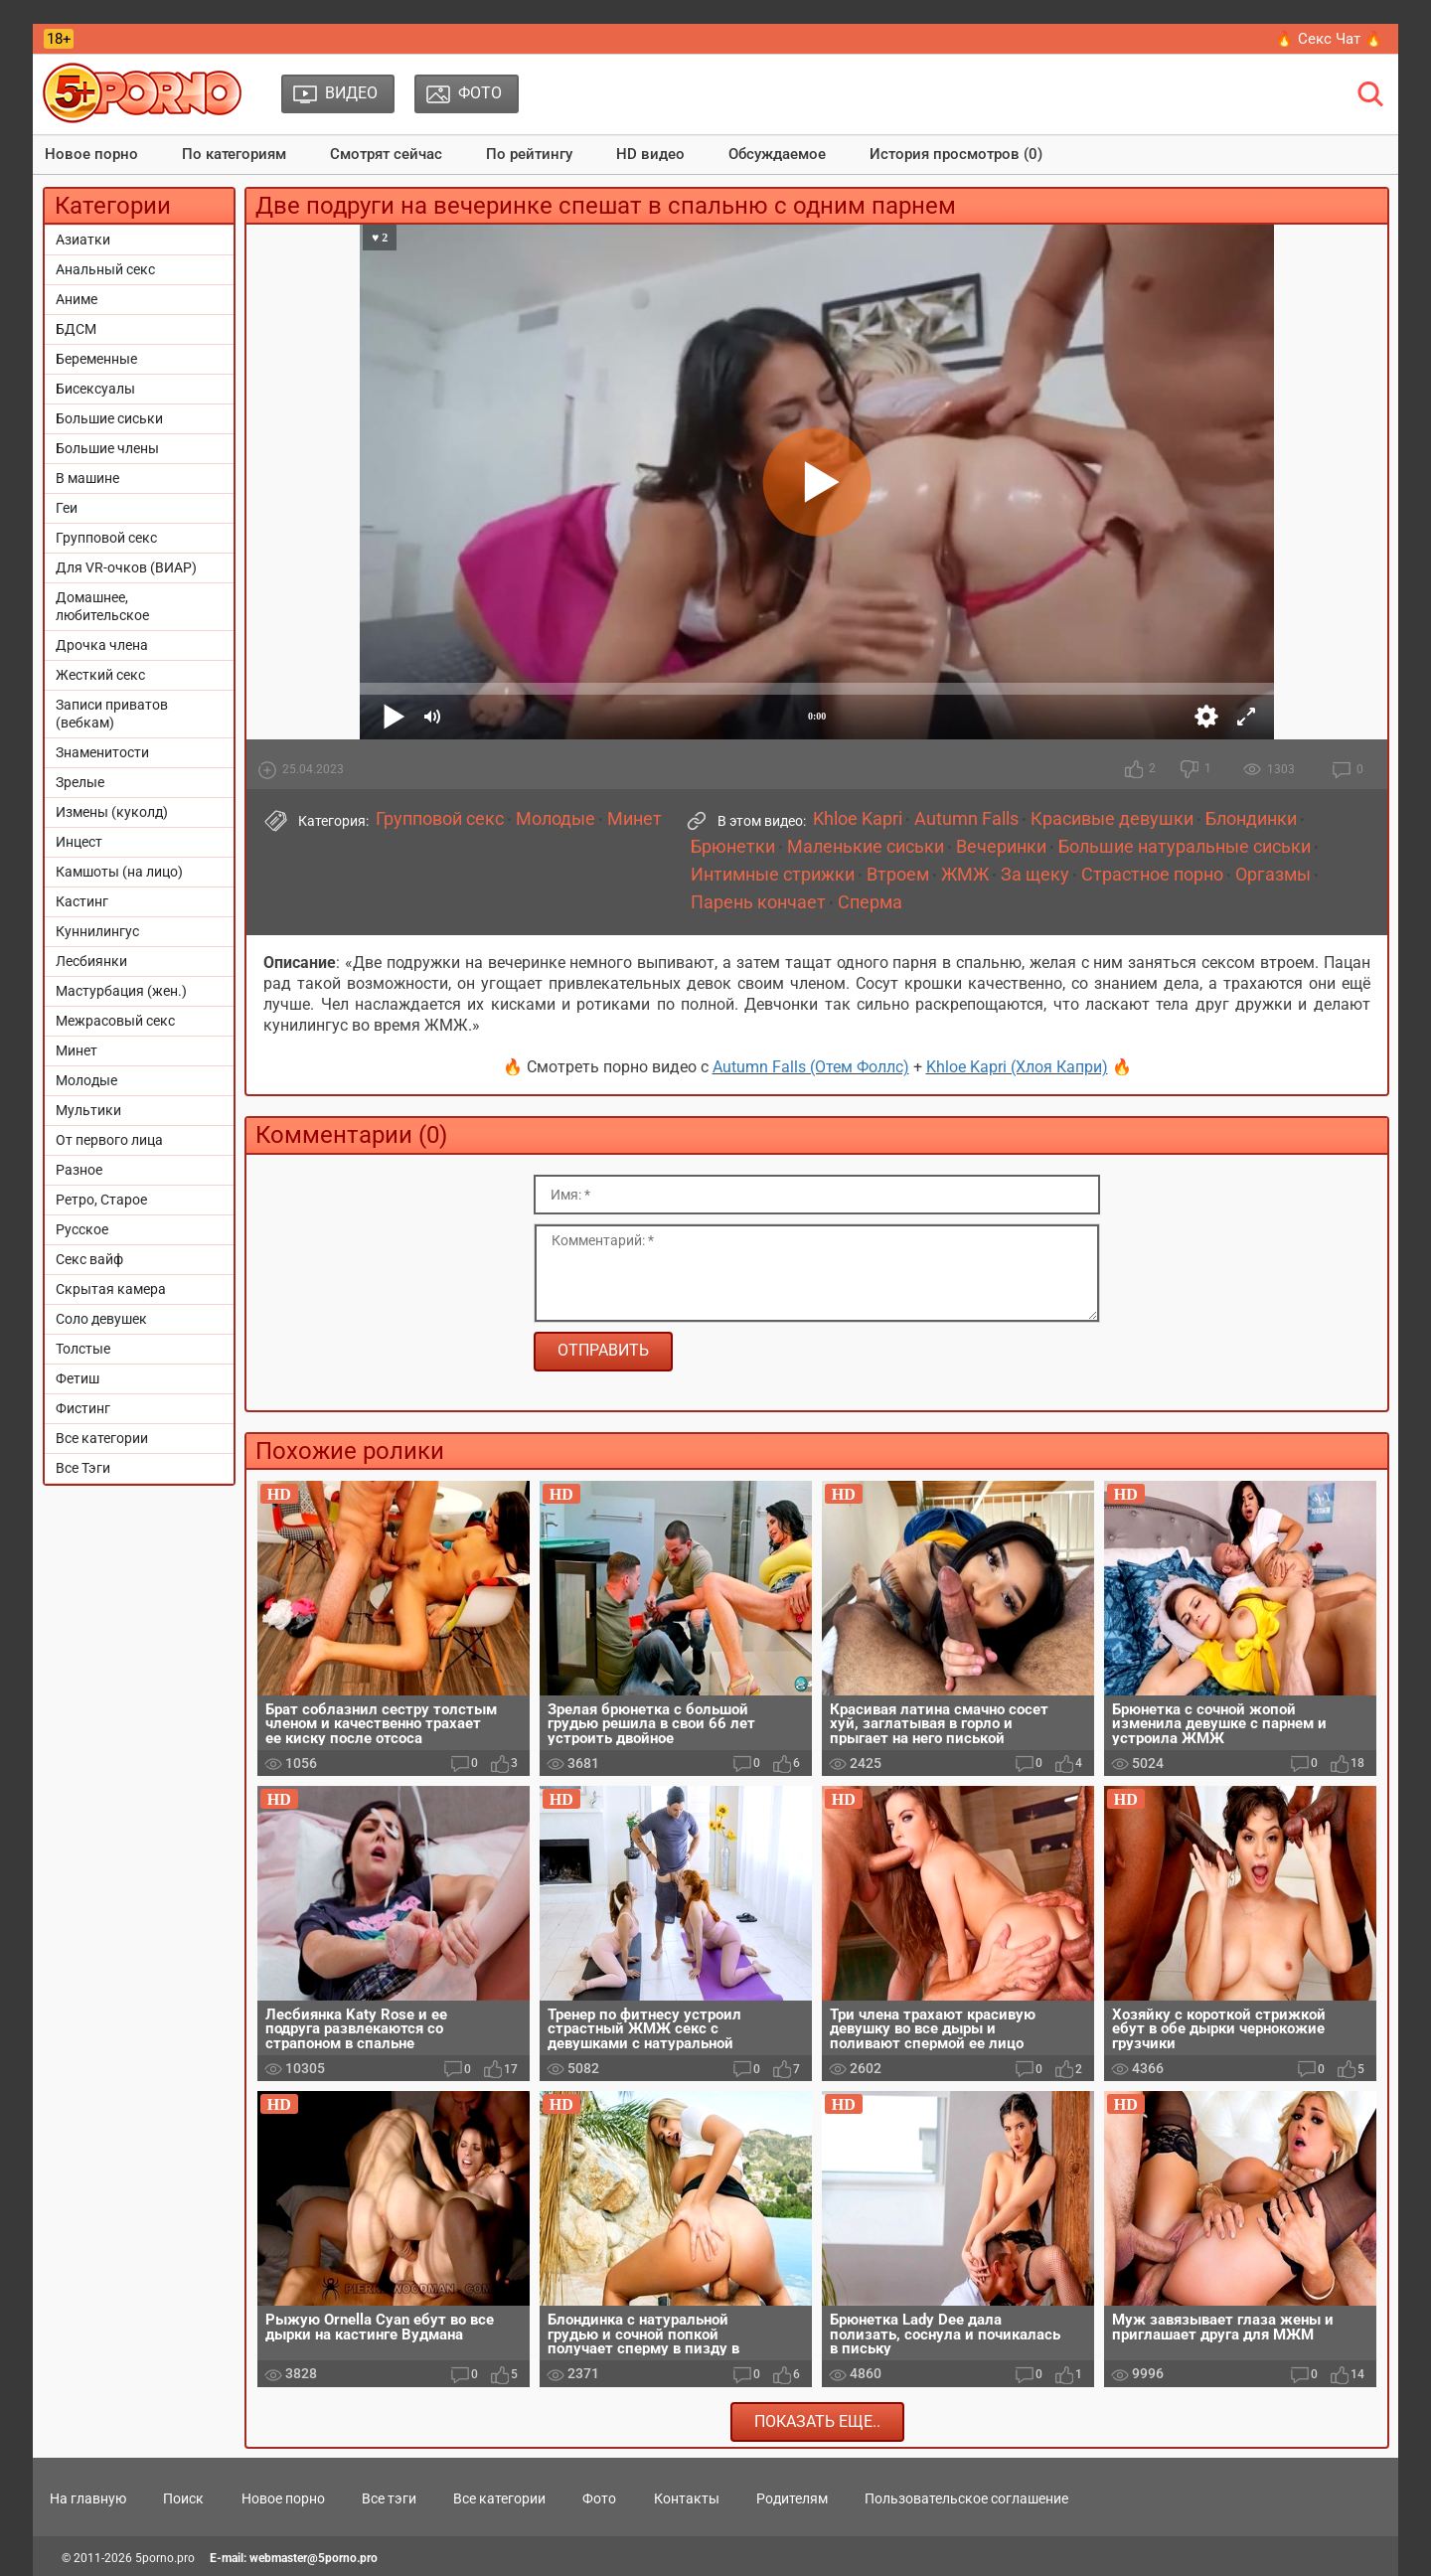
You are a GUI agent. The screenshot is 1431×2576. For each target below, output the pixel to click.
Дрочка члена (102, 645)
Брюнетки (733, 847)
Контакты (686, 2498)
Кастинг (82, 901)
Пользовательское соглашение (966, 2498)
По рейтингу (529, 154)
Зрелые (80, 782)
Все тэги (389, 2498)
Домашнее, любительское (102, 606)
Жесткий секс (100, 675)
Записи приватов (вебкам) (112, 713)
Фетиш (77, 1378)
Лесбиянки (91, 961)
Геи (67, 508)
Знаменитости (102, 752)
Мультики (88, 1110)
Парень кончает (758, 902)
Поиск (183, 2498)
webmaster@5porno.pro (313, 2558)
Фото (599, 2498)
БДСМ (76, 329)
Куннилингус (97, 931)
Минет (76, 1050)
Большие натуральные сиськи (1184, 847)
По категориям (234, 154)
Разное (79, 1170)
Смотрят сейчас (386, 154)
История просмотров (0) (956, 154)
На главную (88, 2498)
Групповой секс (106, 538)
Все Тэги (83, 1468)
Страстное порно (1152, 875)
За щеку (1035, 875)
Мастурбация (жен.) (121, 991)
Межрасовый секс (115, 1021)
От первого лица (109, 1140)
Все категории (102, 1438)
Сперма (870, 902)
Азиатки (83, 239)
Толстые (83, 1349)
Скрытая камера (111, 1289)
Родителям (792, 2498)
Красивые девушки (1112, 819)
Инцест (79, 842)
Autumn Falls (966, 819)
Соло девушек (101, 1319)
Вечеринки (1001, 847)
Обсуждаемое (777, 154)
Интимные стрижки (773, 875)
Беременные (96, 359)
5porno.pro (165, 2558)
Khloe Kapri (857, 819)
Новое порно (91, 154)
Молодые (86, 1080)
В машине (87, 478)
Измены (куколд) (112, 812)
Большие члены (107, 448)
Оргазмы (1273, 875)
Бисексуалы (95, 389)
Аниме (76, 299)
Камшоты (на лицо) (119, 872)
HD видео (650, 154)
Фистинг (83, 1408)
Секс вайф (89, 1259)
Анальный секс (105, 269)
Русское (82, 1229)
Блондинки (1251, 819)
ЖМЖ (965, 875)
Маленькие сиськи (865, 847)
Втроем (898, 875)
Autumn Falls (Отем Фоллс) (811, 1066)
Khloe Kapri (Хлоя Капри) (1017, 1066)
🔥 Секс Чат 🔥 (1329, 39)
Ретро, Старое (101, 1200)
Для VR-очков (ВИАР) (126, 567)
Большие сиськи (109, 418)
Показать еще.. (817, 2421)
